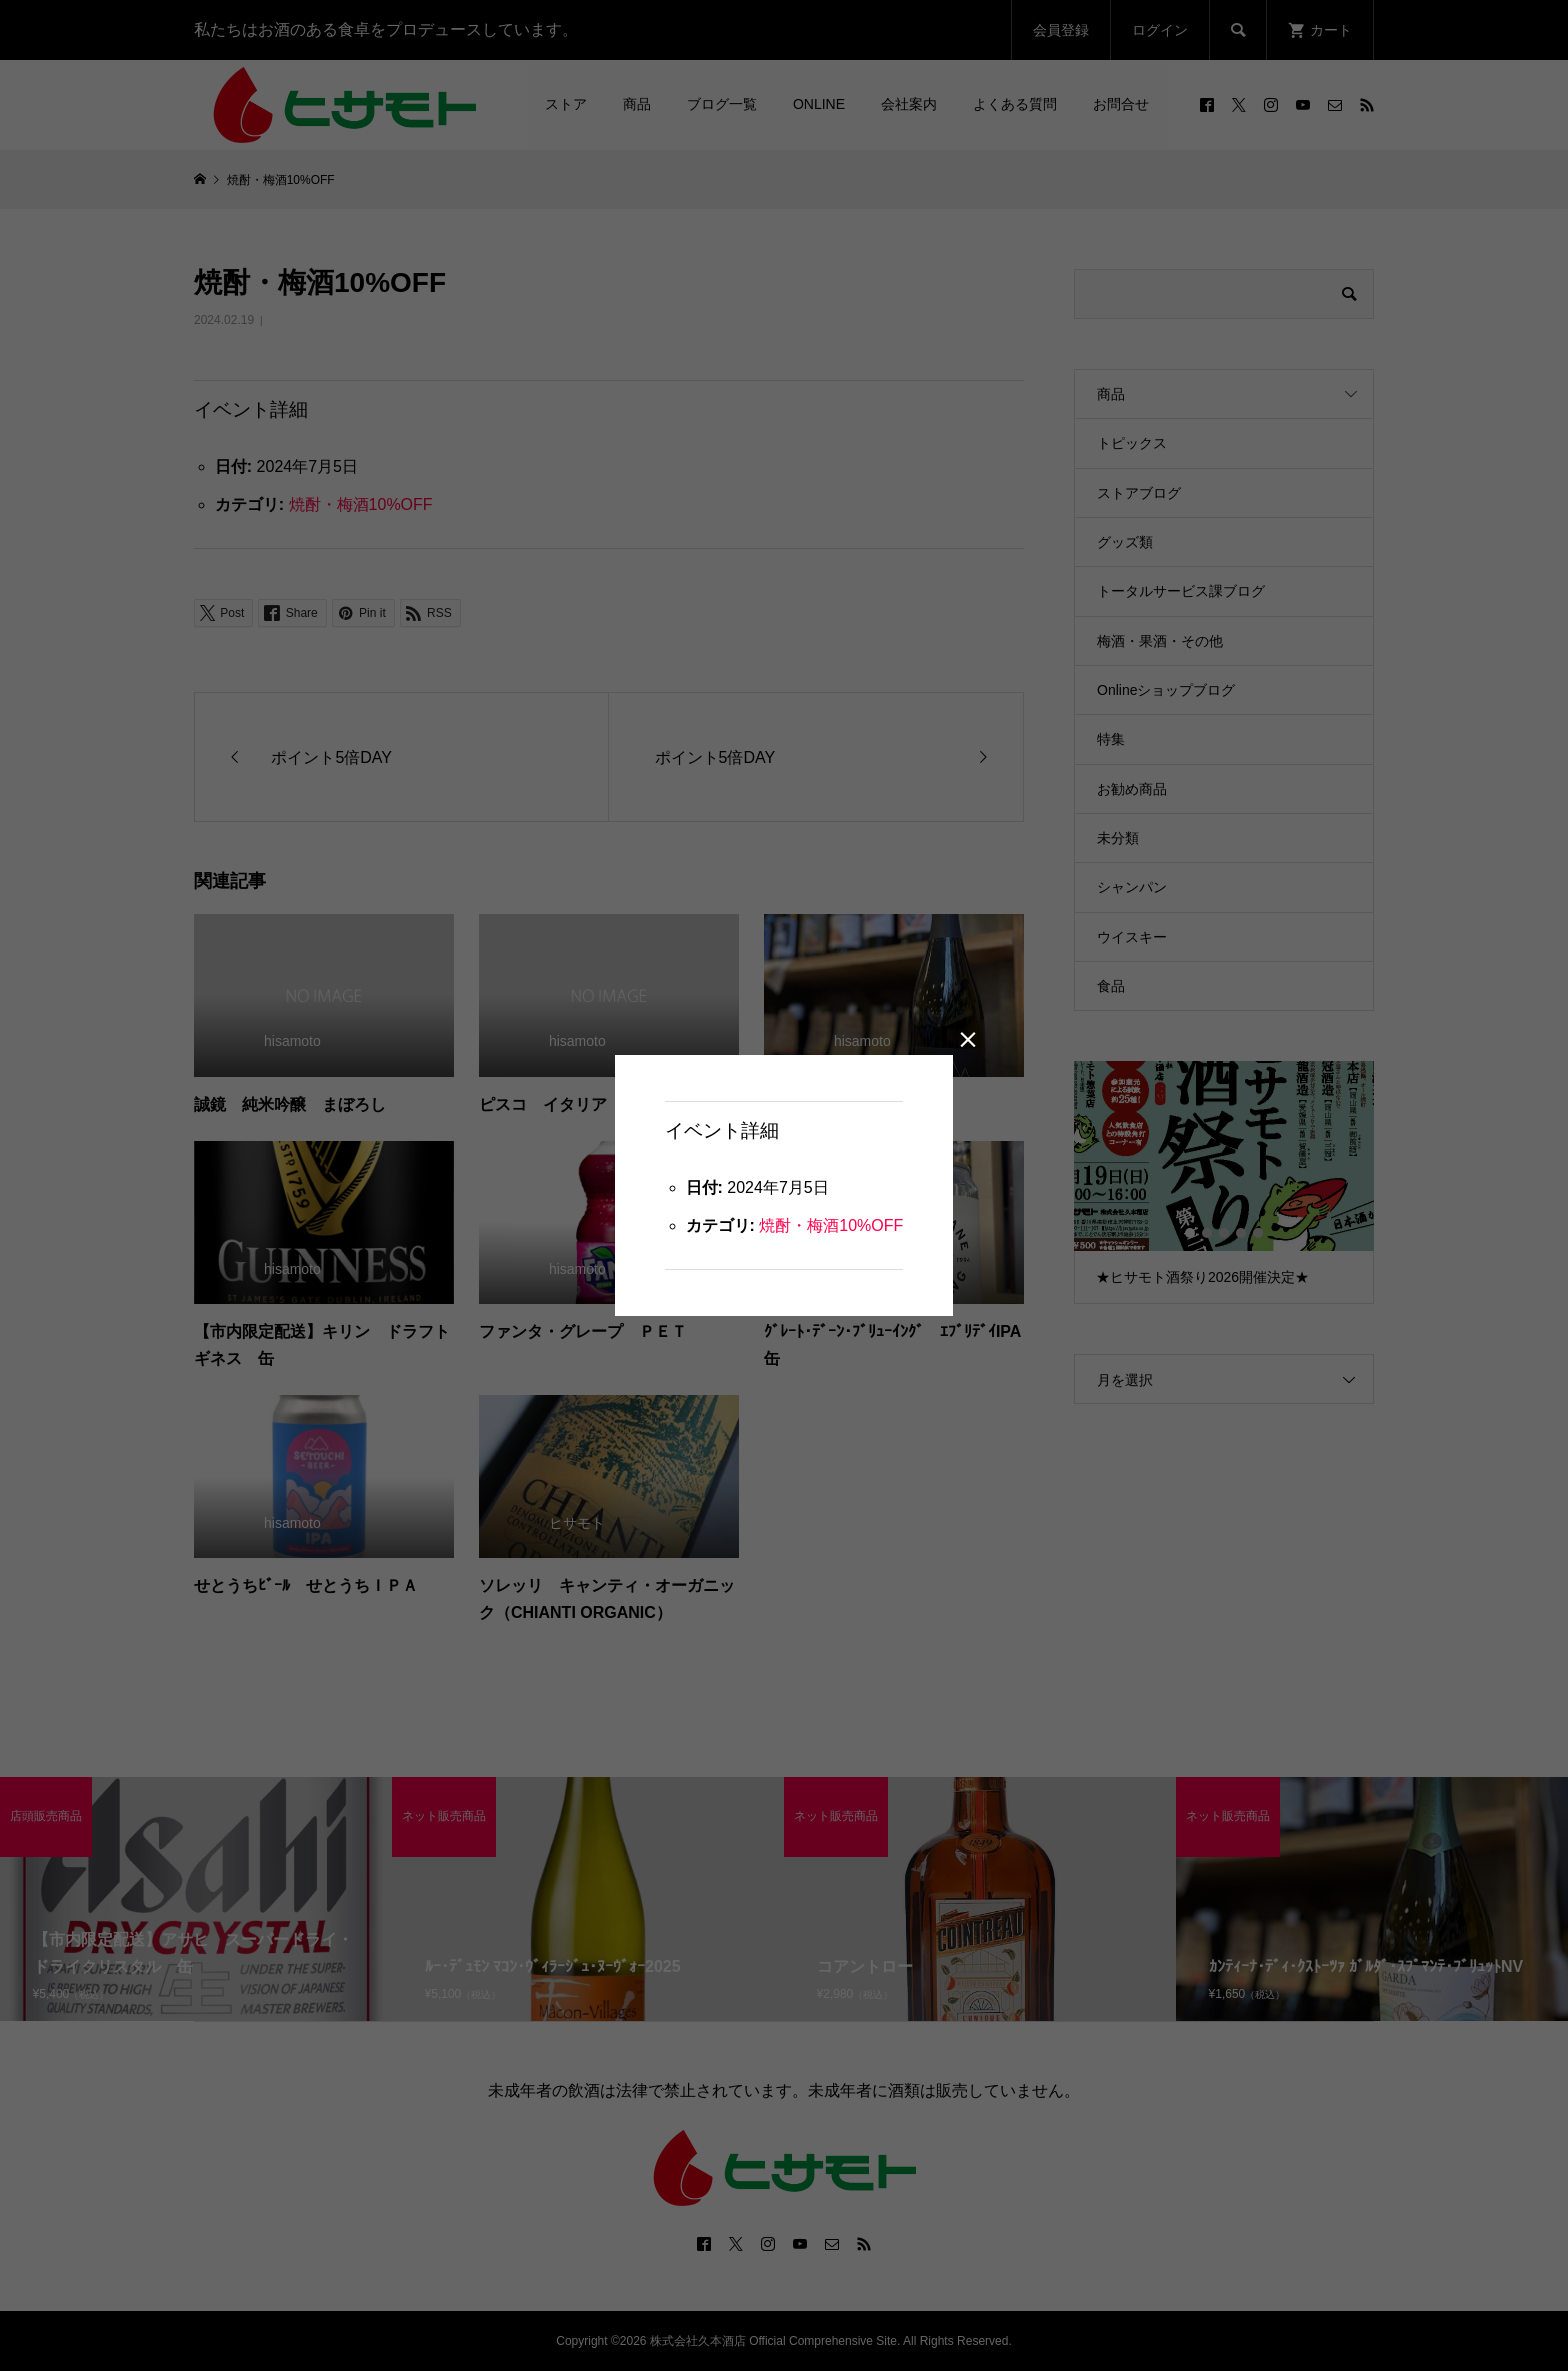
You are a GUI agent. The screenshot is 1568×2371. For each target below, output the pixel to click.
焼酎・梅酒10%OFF (831, 1225)
